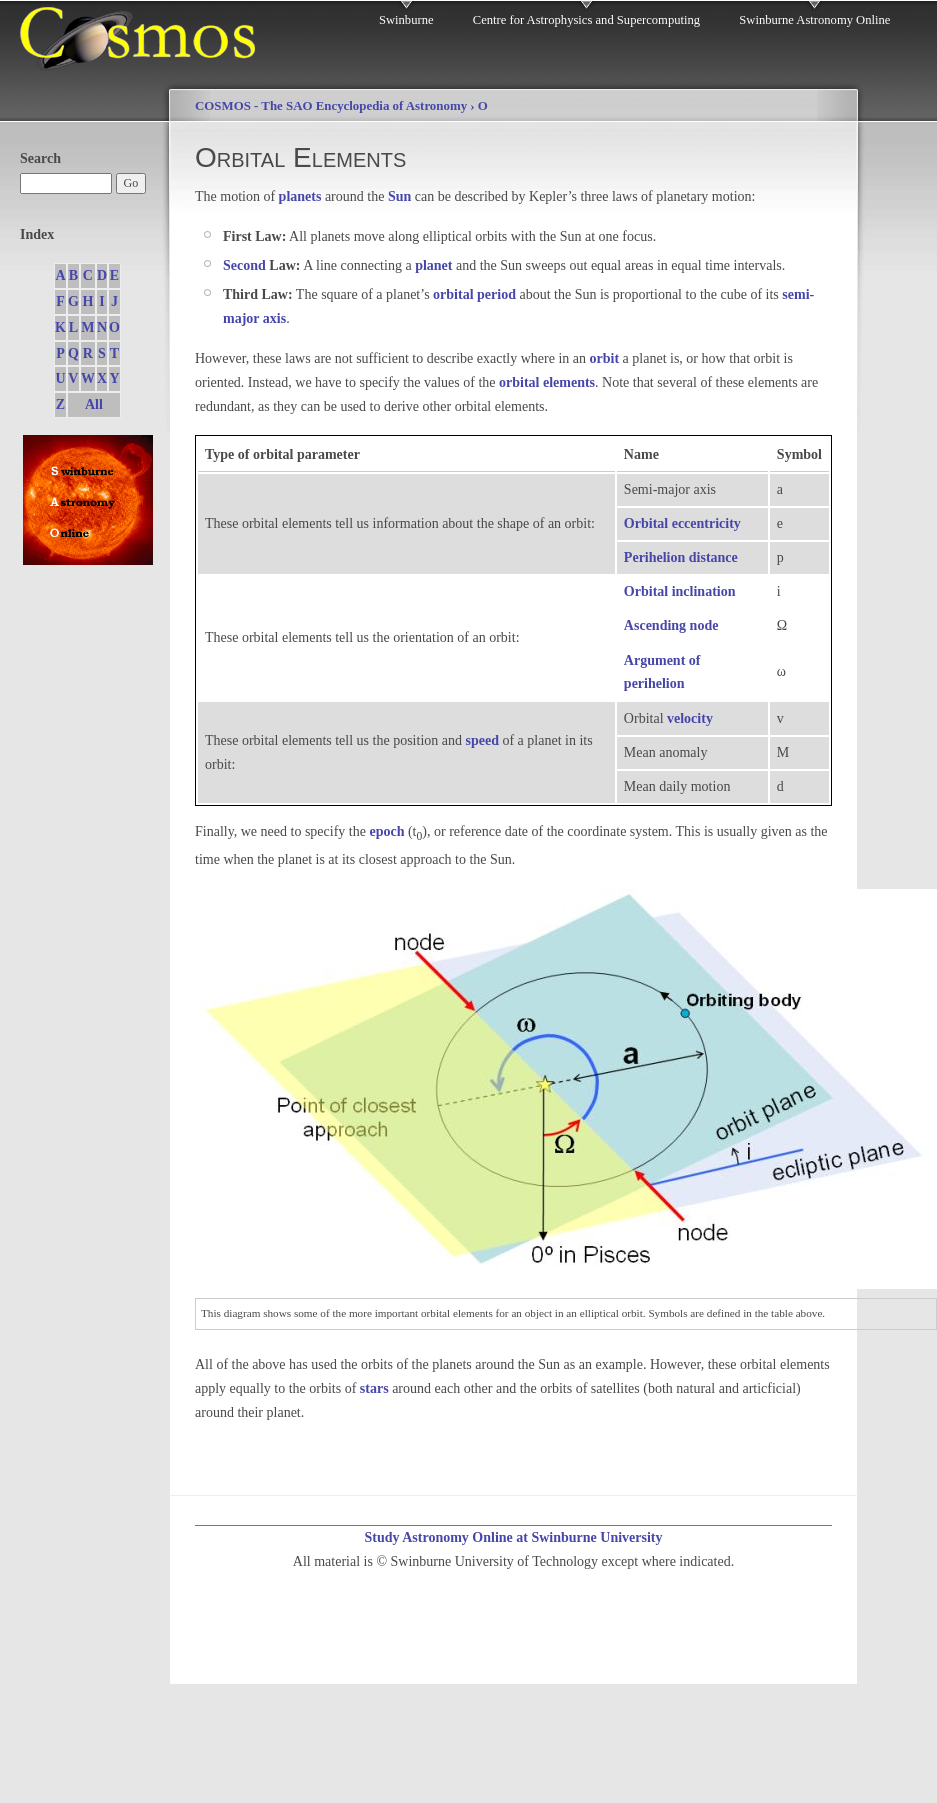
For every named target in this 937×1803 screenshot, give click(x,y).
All (94, 404)
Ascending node (671, 625)
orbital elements (547, 382)
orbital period (474, 294)
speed (482, 740)
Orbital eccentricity (682, 523)
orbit (605, 358)
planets (300, 196)
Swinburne (406, 20)
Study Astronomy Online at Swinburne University (513, 1537)
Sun (399, 196)
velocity (690, 718)
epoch (386, 831)
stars (374, 1388)
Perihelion (654, 557)
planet (433, 265)
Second (244, 265)
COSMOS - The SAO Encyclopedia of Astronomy (331, 106)
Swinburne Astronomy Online (814, 20)
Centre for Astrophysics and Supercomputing (586, 20)
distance (713, 557)
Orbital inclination (680, 591)
